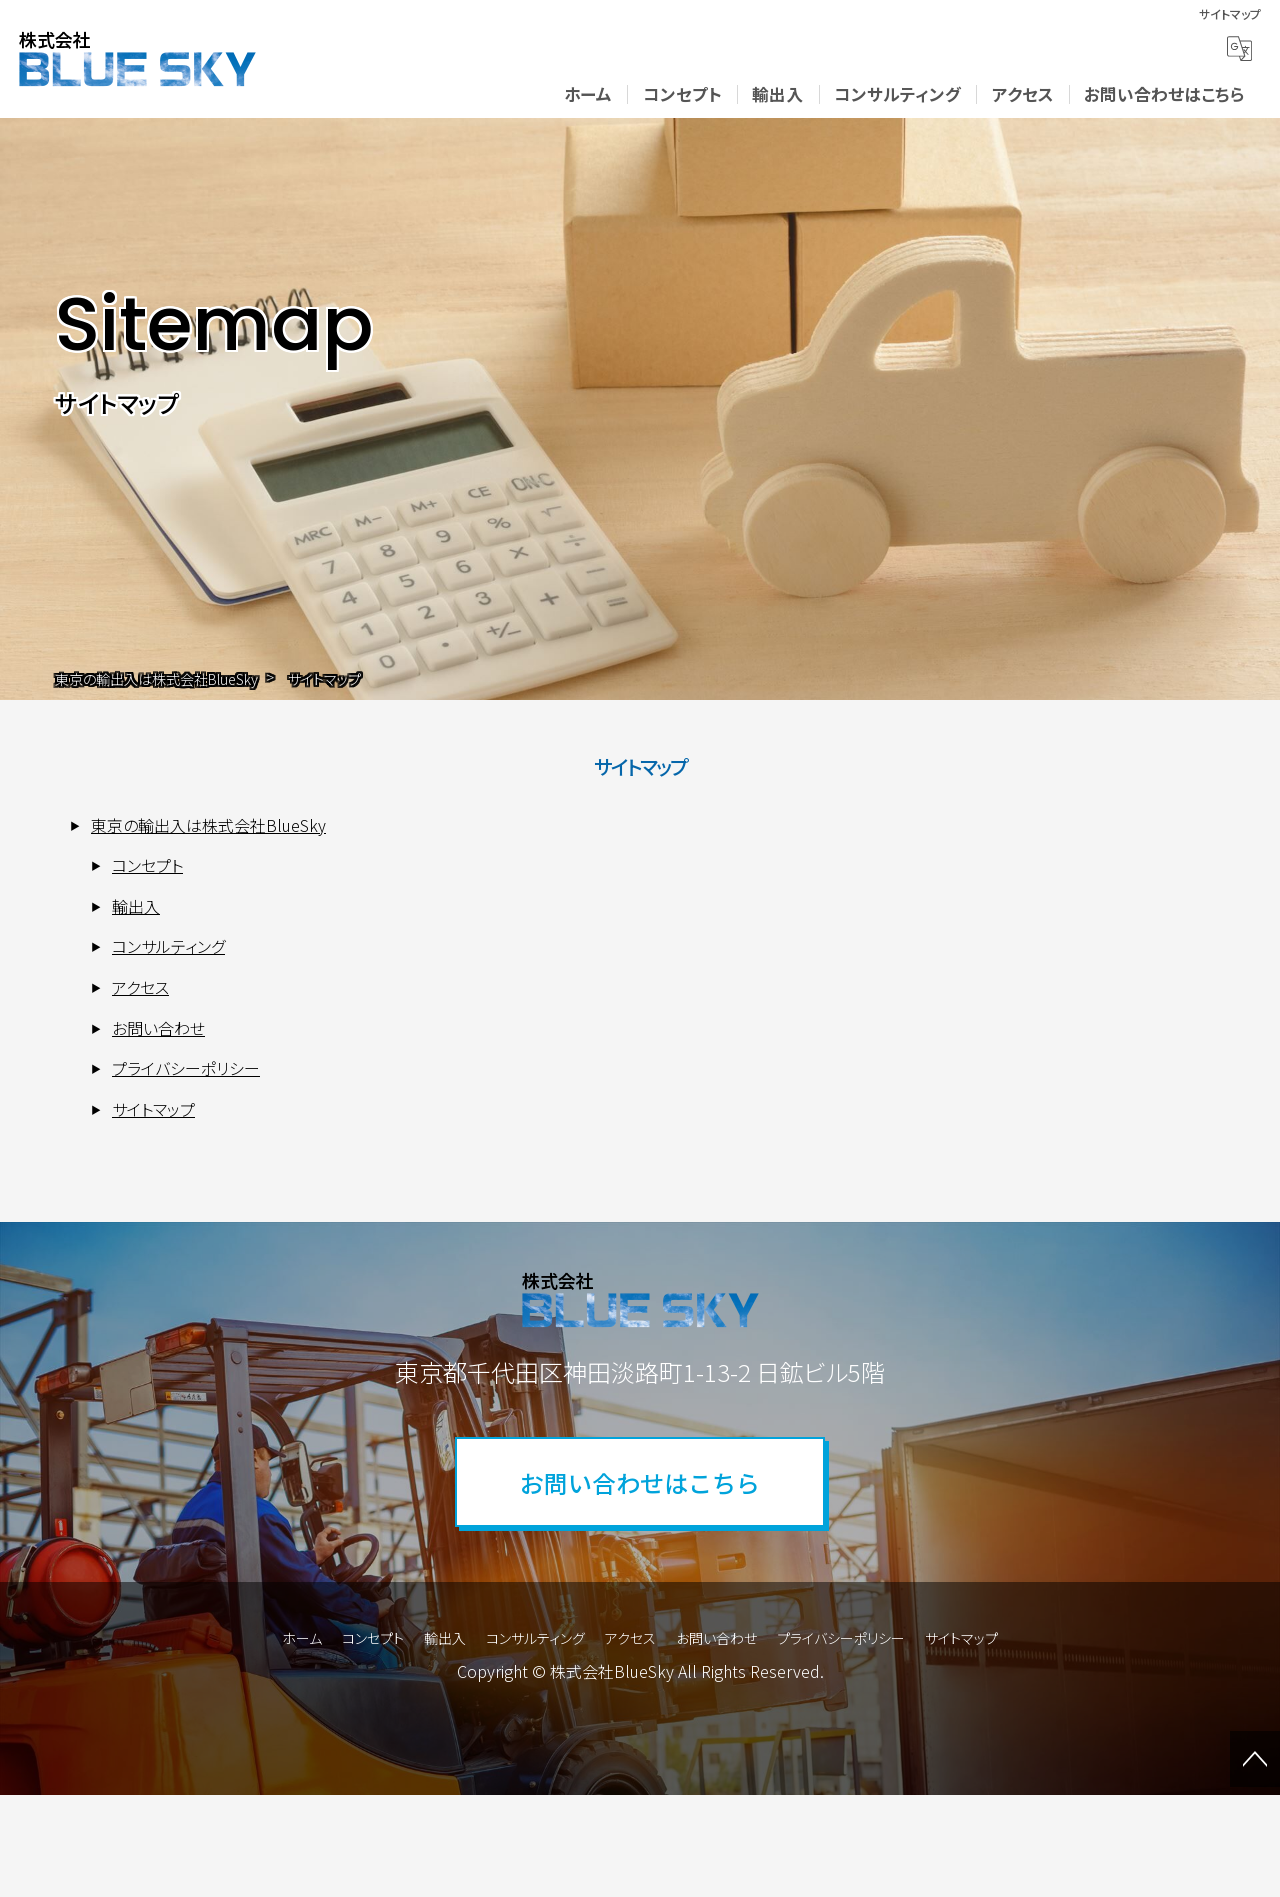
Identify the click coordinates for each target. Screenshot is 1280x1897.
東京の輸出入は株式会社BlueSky (208, 825)
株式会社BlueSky (612, 1671)
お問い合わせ (158, 1028)
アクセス (1023, 94)
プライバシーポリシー (186, 1068)
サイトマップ (153, 1109)
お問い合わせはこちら (1164, 94)
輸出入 (777, 94)
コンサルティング (897, 94)
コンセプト (682, 94)
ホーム (588, 94)
